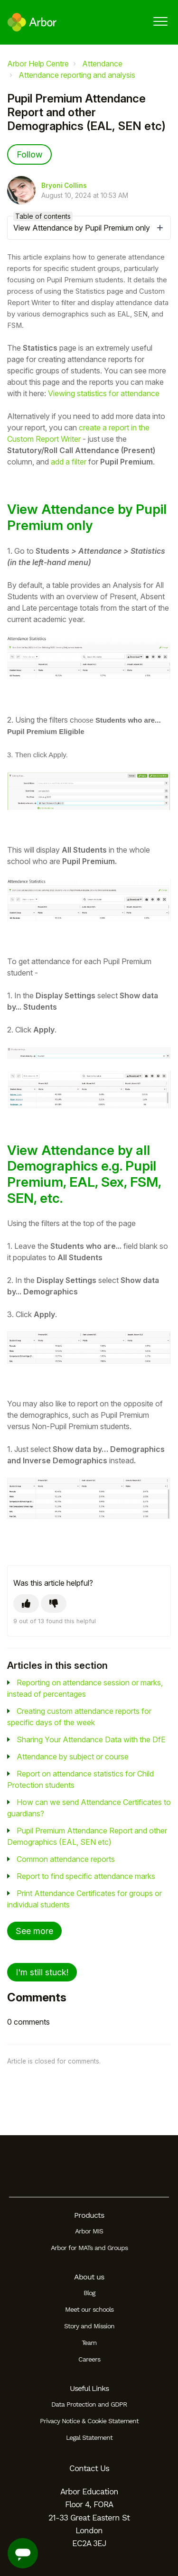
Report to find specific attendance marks (86, 1876)
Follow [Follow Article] (29, 154)
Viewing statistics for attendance (103, 393)
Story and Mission (89, 2326)
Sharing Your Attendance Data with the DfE (91, 1739)
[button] (160, 21)
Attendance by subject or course (73, 1756)
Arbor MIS (89, 2231)
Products (89, 2215)
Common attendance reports (66, 1859)
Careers (89, 2359)
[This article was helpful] (26, 1603)
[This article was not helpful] (53, 1603)
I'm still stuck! (42, 1972)
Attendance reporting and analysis (77, 75)
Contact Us (89, 2468)
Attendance (102, 63)
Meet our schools (89, 2309)
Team (89, 2342)
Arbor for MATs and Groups (89, 2247)
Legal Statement (89, 2437)
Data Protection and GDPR (89, 2404)
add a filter (68, 461)
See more (34, 1931)
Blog (89, 2293)
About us (89, 2276)
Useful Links (89, 2388)
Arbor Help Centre (38, 63)
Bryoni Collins (64, 185)
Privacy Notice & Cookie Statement (89, 2421)
